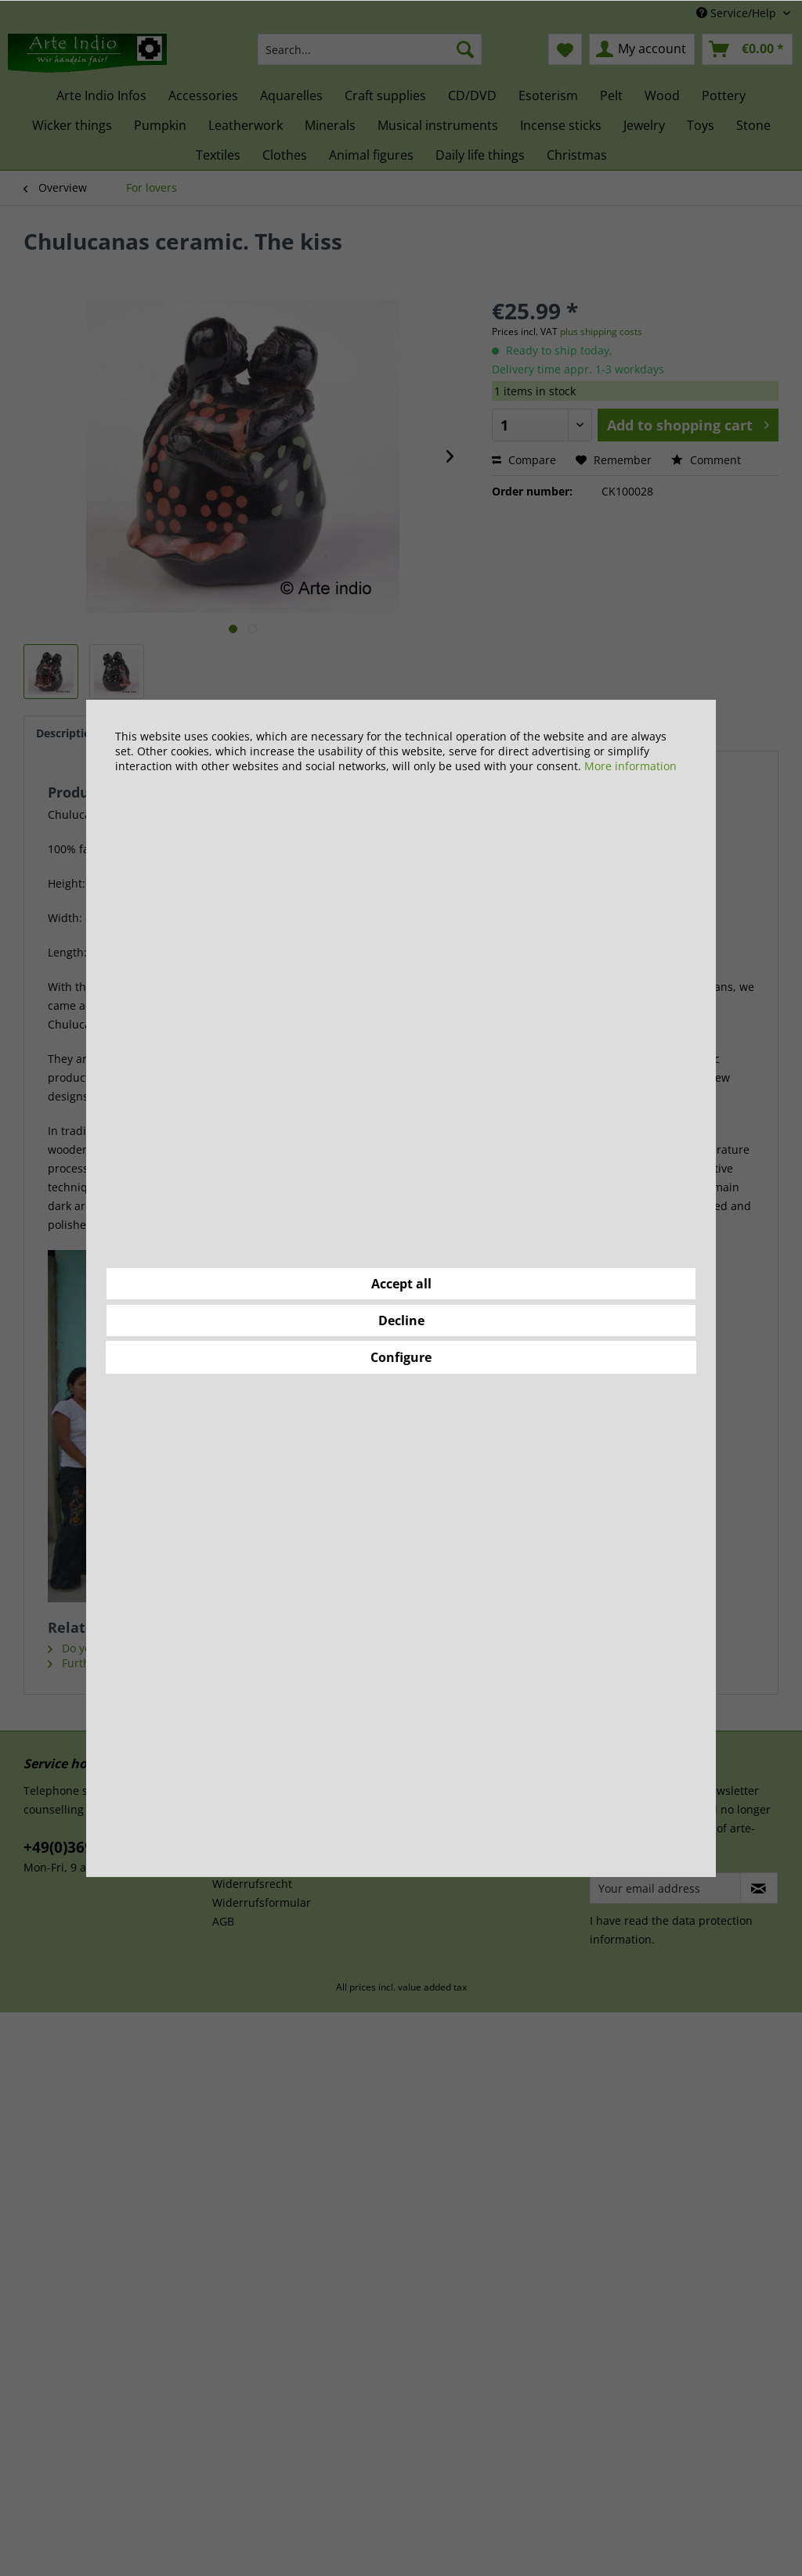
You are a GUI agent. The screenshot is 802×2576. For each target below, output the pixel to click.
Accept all (401, 1283)
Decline (401, 1320)
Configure (401, 1357)
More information (630, 765)
